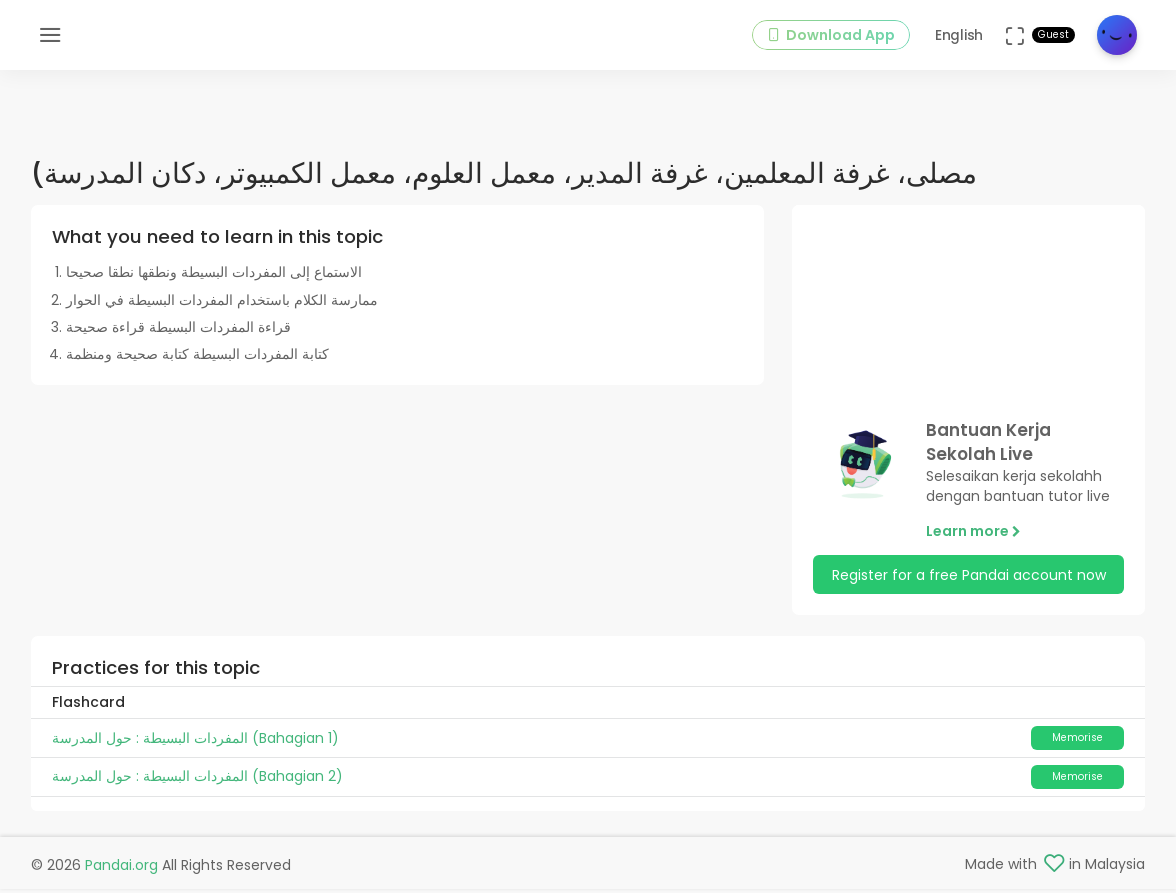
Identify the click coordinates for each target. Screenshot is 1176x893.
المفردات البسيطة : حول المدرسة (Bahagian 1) (195, 747)
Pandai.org (121, 868)
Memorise (1077, 746)
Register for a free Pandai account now (969, 584)
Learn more (973, 540)
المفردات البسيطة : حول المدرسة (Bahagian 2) (197, 786)
